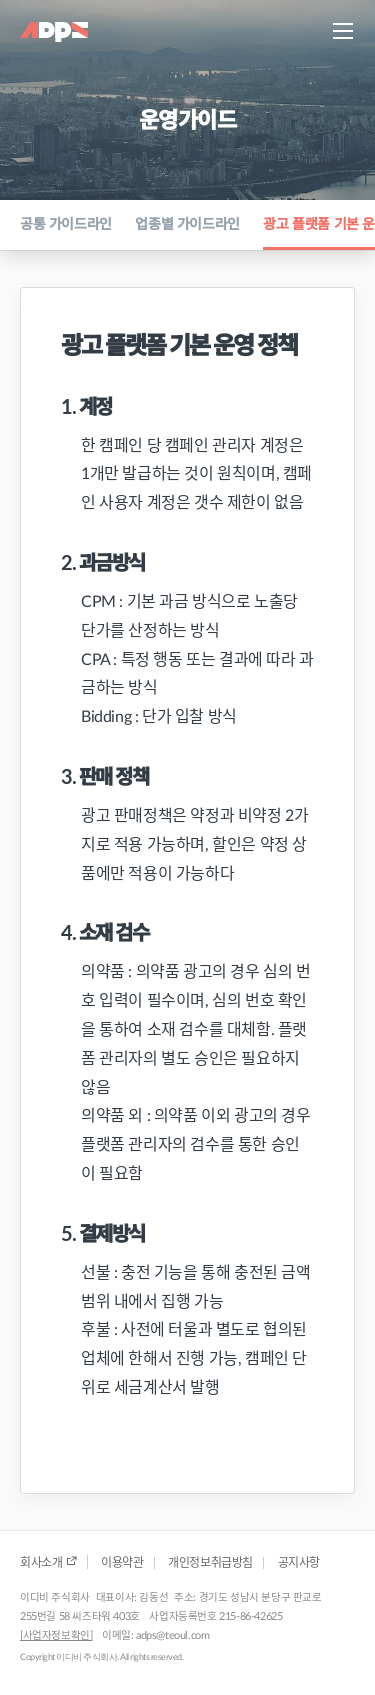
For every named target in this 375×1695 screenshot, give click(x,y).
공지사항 (299, 1563)
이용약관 (122, 1563)
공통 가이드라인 (66, 225)
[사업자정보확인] (56, 1636)
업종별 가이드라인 (187, 225)
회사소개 (48, 1562)
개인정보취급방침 (210, 1563)
